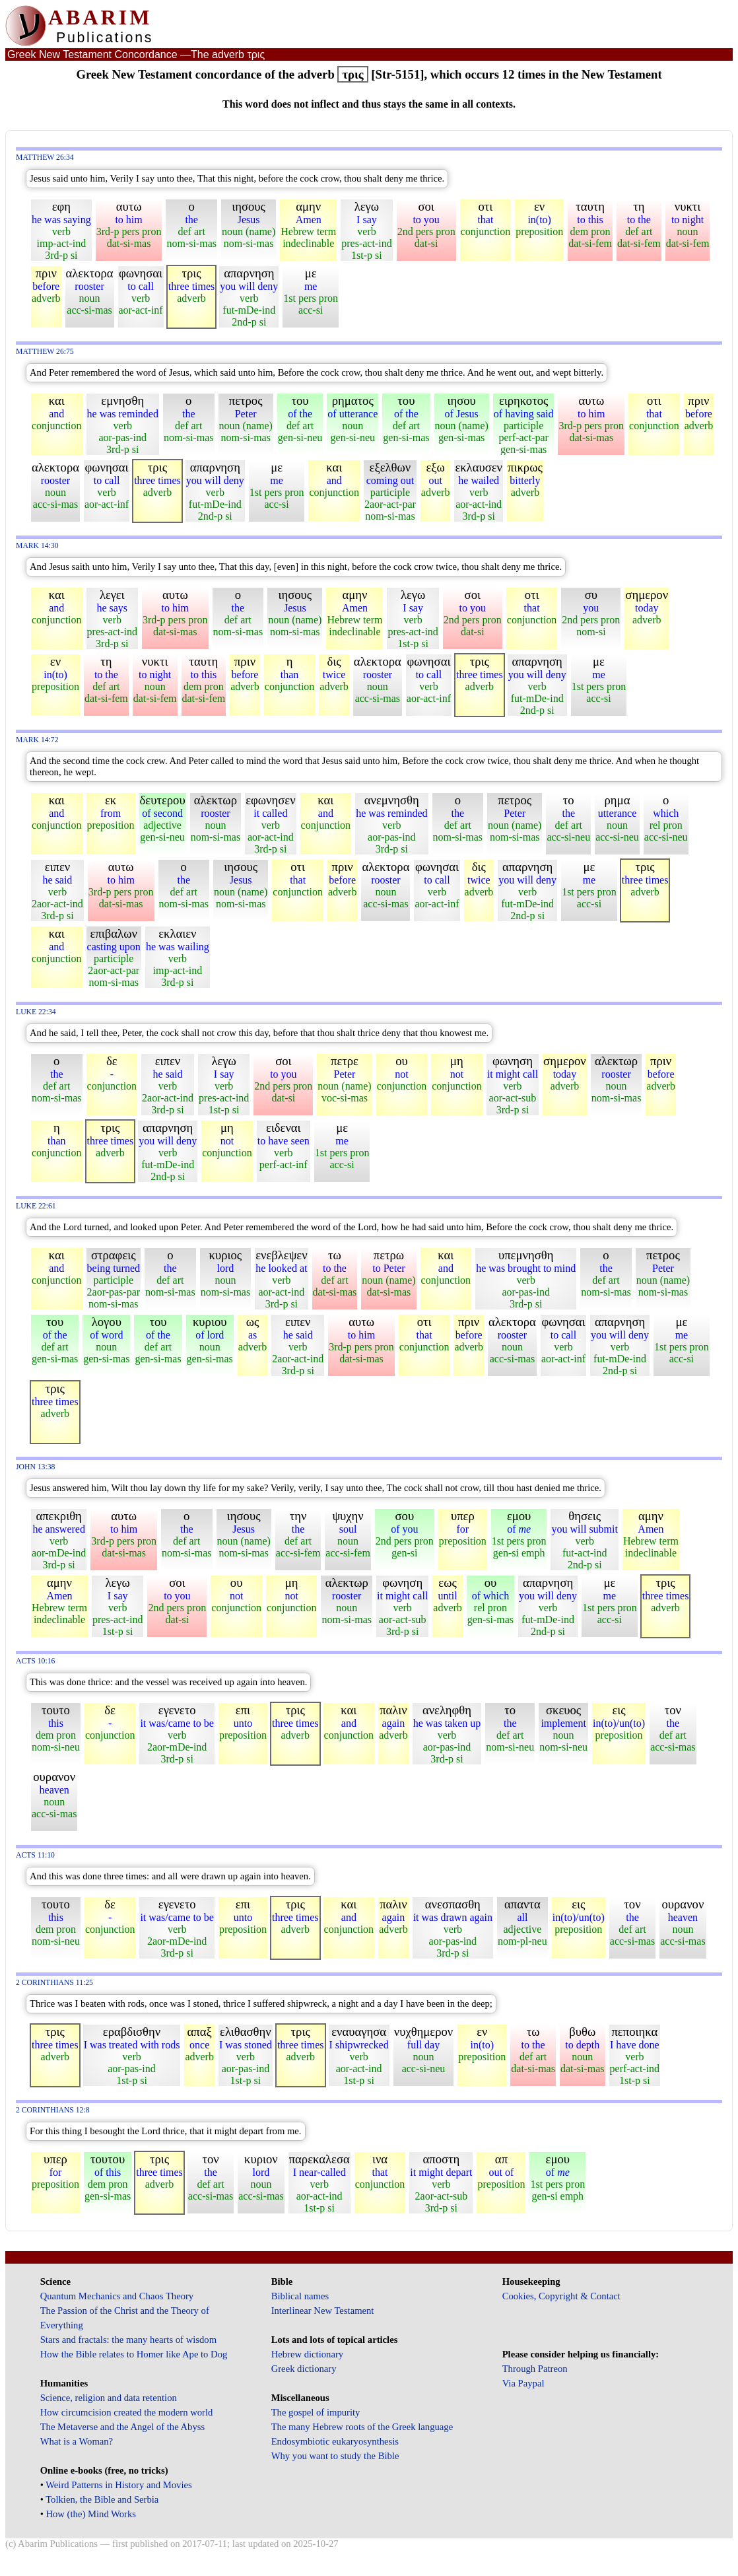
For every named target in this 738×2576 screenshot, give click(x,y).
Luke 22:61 (36, 1206)
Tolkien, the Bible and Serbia (102, 2499)
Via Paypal (523, 2383)
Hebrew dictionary (307, 2354)
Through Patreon (535, 2368)
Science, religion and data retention (108, 2397)
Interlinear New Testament (322, 2310)
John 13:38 (35, 1467)
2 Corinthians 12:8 (53, 2110)
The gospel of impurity (315, 2412)
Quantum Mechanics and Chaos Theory (117, 2296)
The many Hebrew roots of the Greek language (362, 2426)
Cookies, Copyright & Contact (561, 2296)
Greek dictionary (304, 2368)
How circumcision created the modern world (126, 2412)
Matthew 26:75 (45, 351)
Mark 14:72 (37, 740)
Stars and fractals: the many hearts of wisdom (128, 2339)
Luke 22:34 (36, 1012)
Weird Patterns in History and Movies (118, 2485)
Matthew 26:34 (45, 157)
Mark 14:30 (37, 545)
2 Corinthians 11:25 (54, 1982)
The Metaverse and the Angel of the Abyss (122, 2426)
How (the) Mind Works (91, 2514)
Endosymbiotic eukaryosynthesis (335, 2441)
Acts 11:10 (35, 1855)
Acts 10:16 (35, 1661)
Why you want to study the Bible (335, 2456)
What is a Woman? (76, 2441)
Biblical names (300, 2296)
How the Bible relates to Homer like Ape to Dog (134, 2354)
